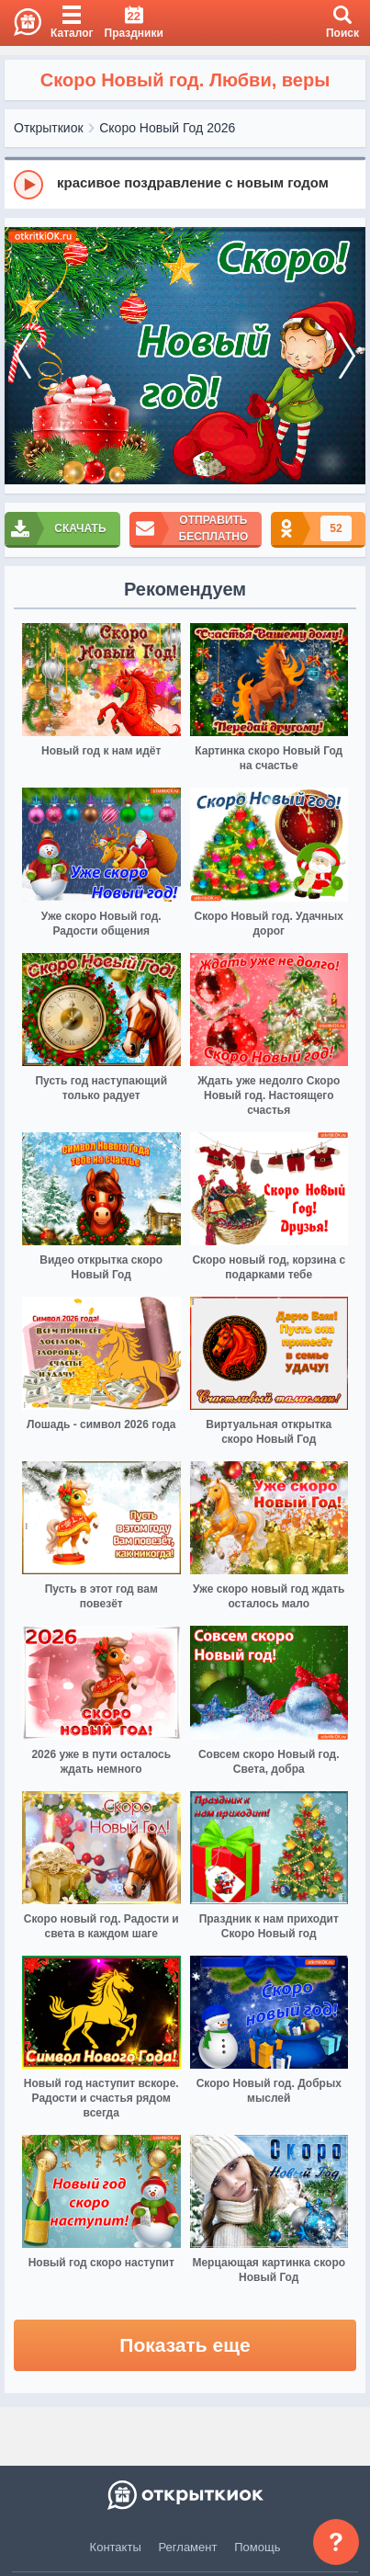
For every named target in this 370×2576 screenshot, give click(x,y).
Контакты (115, 2547)
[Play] (28, 184)
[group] (185, 184)
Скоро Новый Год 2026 (167, 127)
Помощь (257, 2547)
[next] (347, 356)
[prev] (23, 356)
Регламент (188, 2547)
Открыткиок (49, 127)
